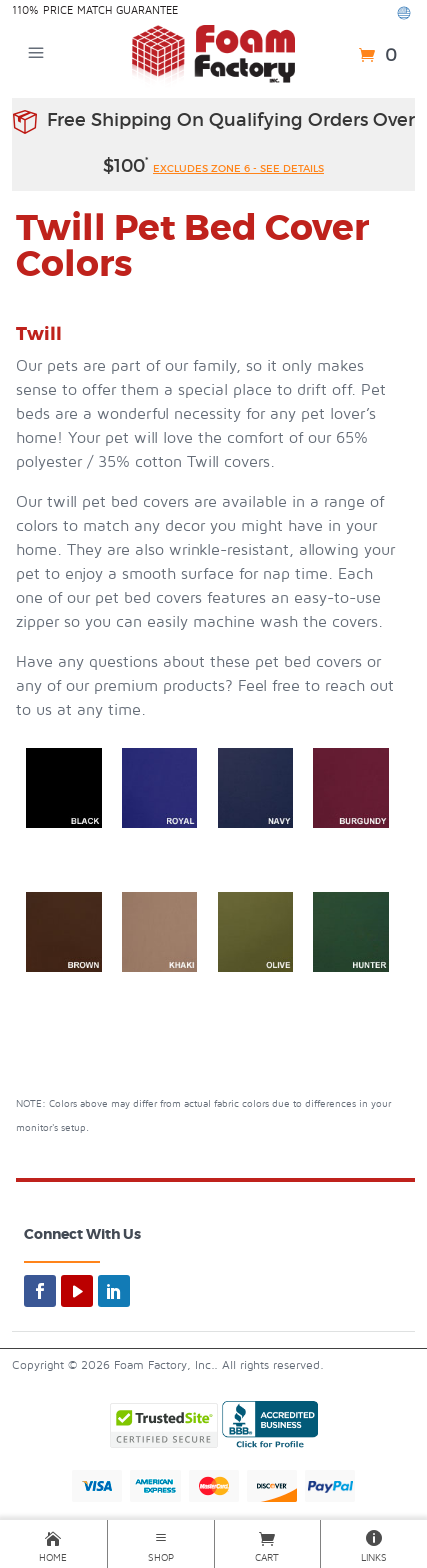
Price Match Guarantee (110, 10)
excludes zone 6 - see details (238, 168)
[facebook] (40, 1291)
